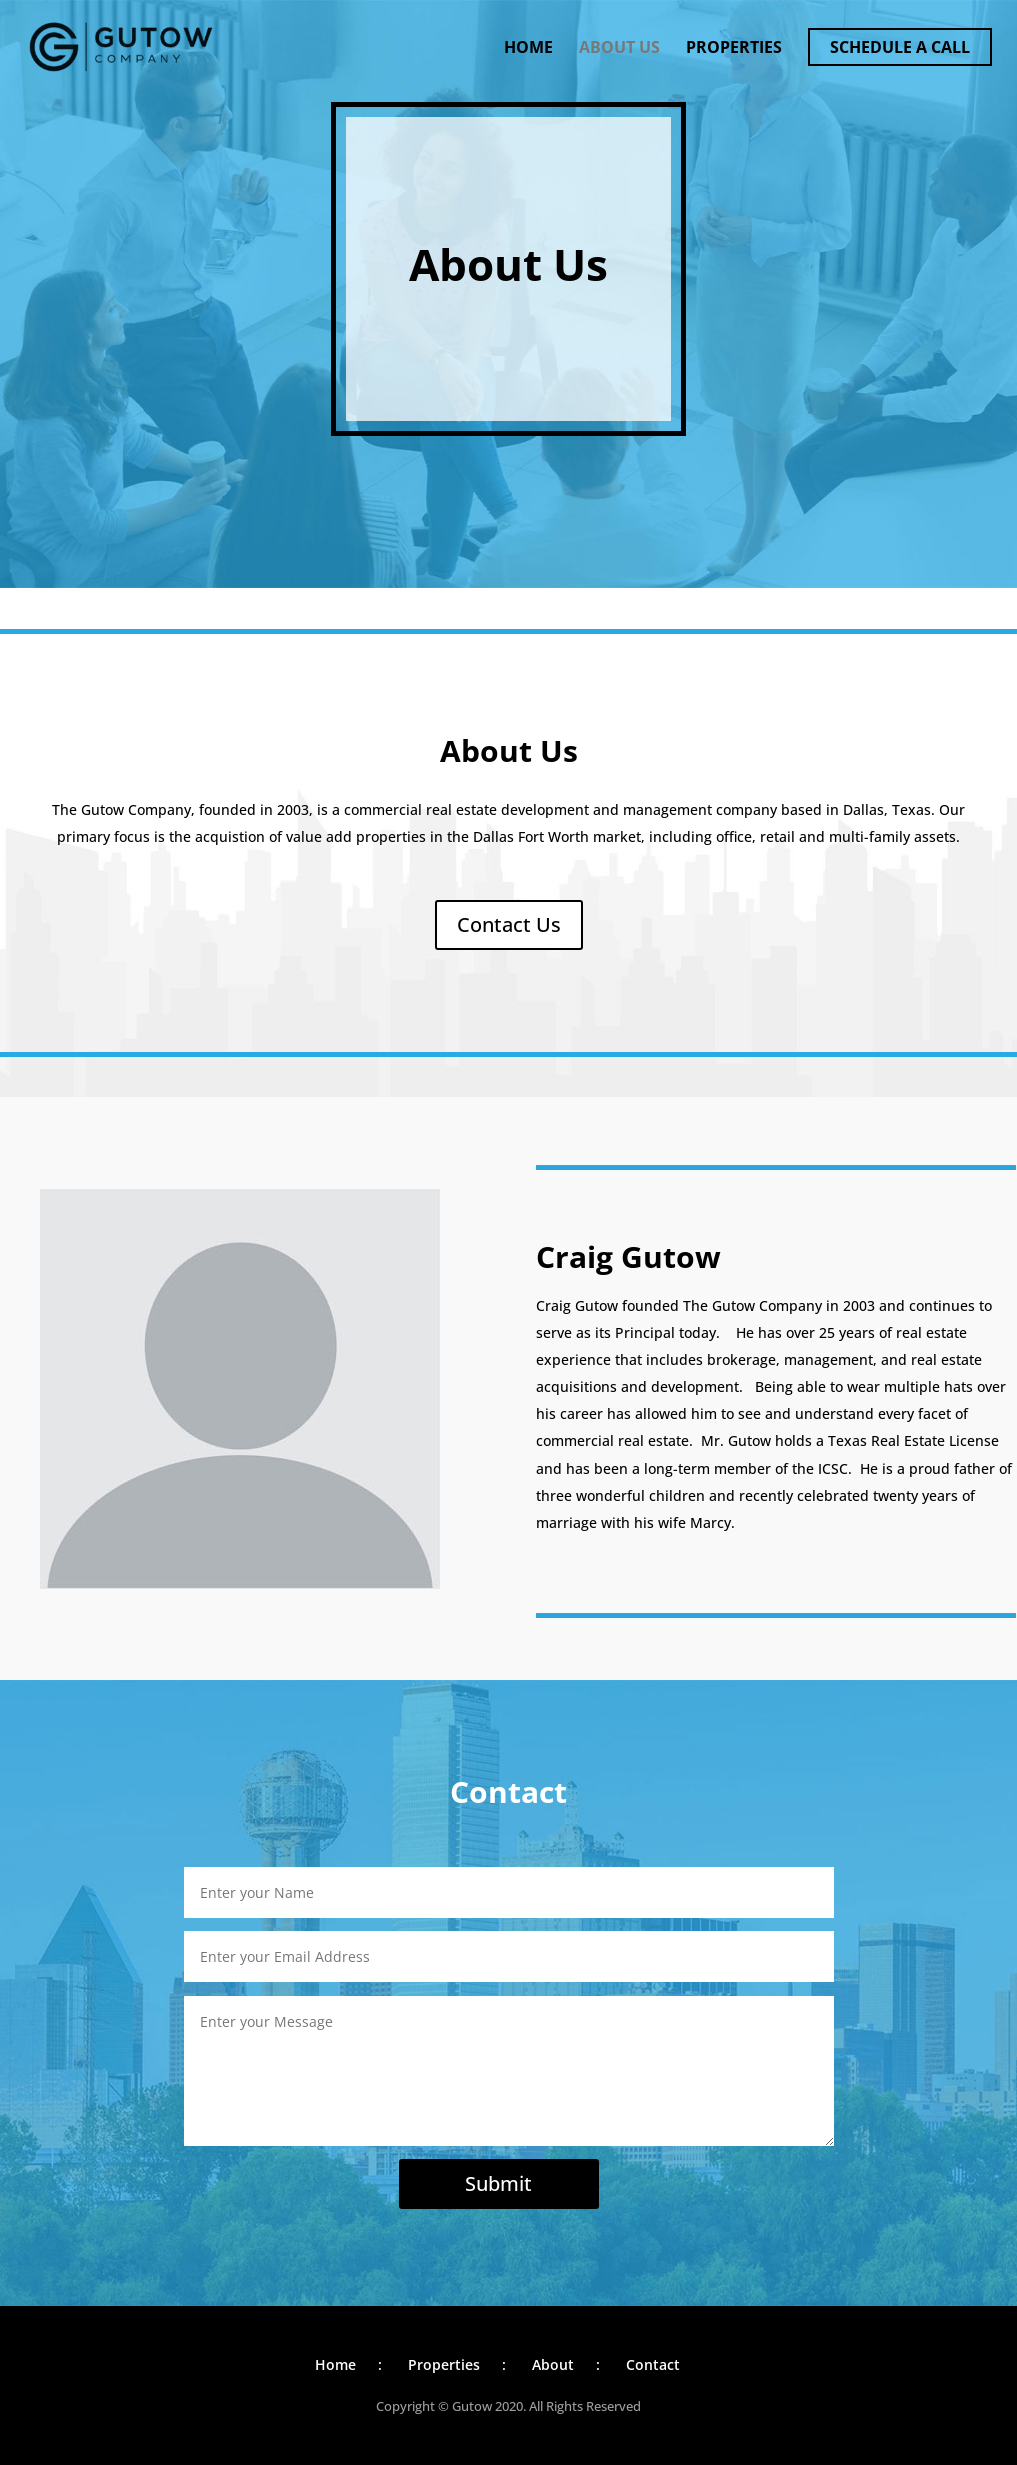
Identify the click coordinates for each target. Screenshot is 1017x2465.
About (553, 2364)
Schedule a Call (900, 47)
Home (528, 49)
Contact (653, 2364)
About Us (619, 49)
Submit (498, 2183)
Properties (734, 49)
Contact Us (509, 924)
